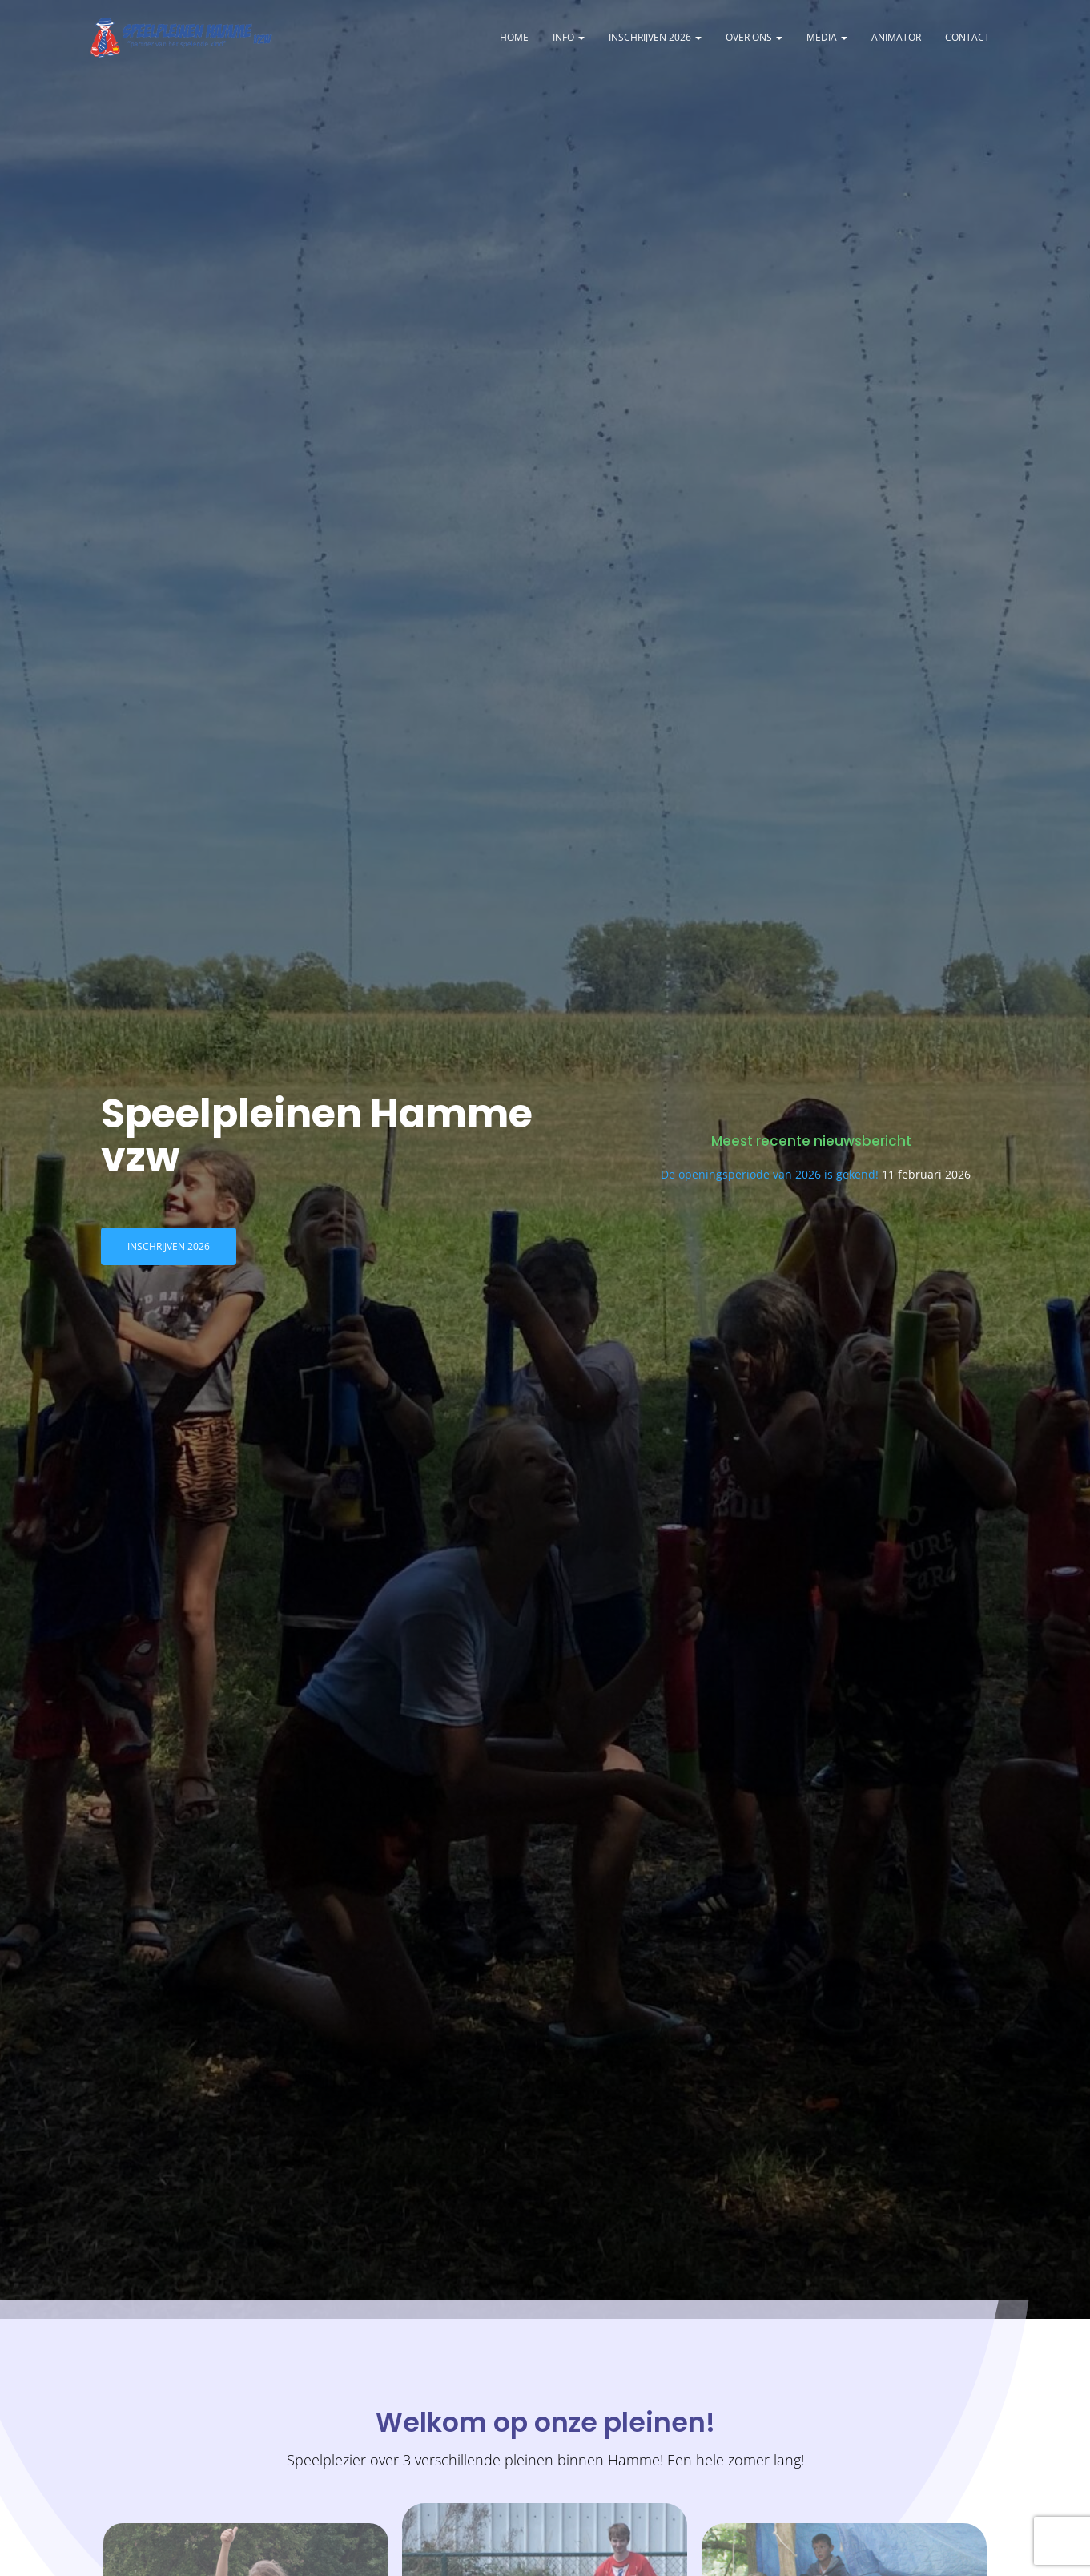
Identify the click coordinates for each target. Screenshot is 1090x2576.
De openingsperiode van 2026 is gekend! (770, 1179)
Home (514, 39)
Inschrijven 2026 (655, 39)
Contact (967, 39)
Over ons (754, 39)
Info (569, 39)
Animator (896, 39)
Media (826, 39)
